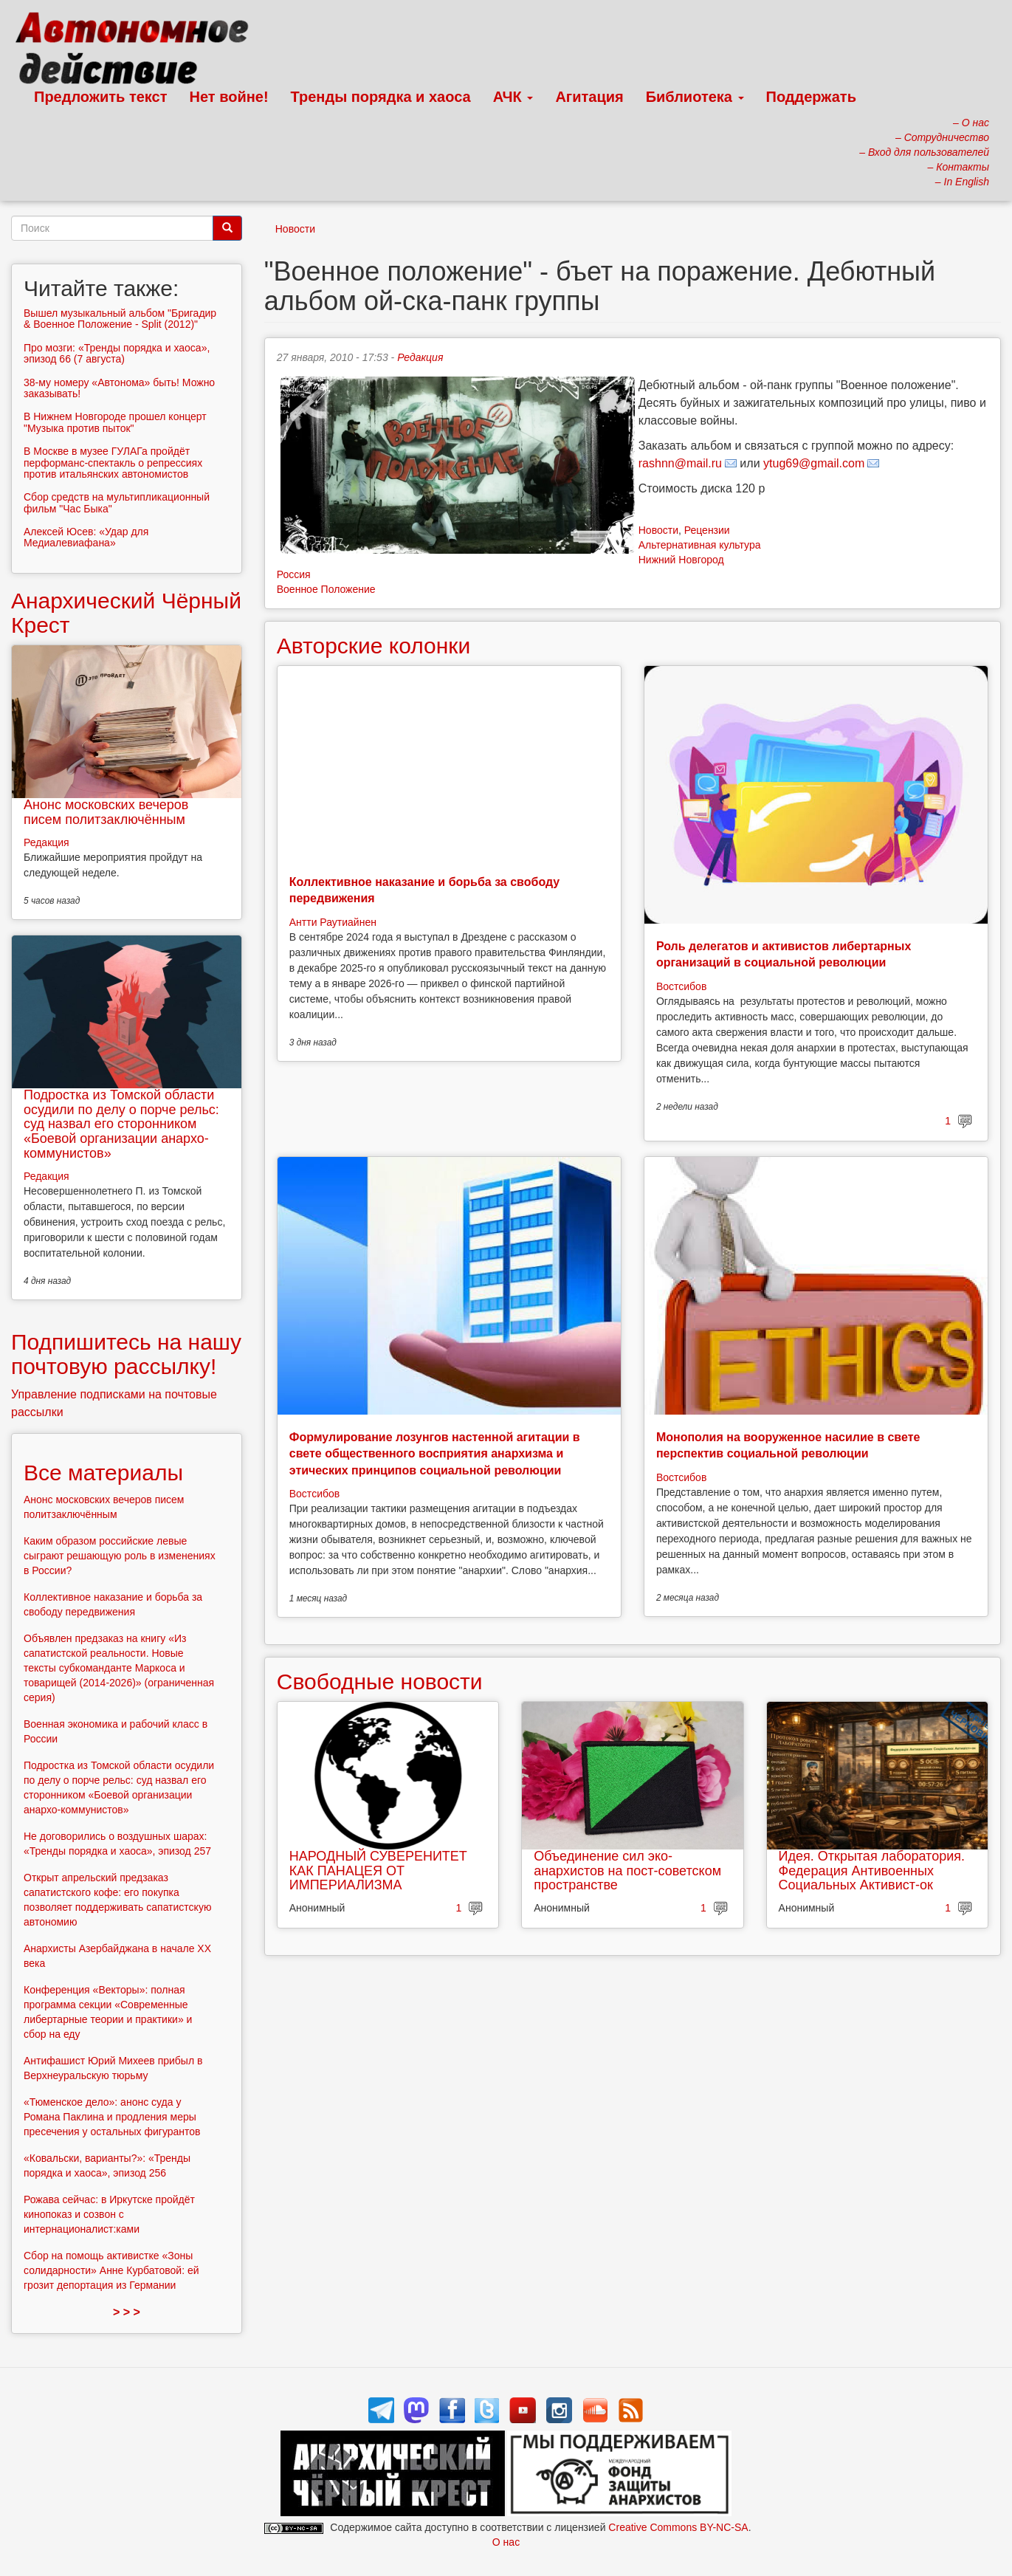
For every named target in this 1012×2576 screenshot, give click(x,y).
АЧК (513, 97)
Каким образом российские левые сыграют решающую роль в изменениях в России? (120, 1555)
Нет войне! (229, 97)
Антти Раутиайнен (332, 922)
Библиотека (695, 97)
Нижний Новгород (681, 560)
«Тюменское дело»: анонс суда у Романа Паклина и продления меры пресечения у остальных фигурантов (112, 2116)
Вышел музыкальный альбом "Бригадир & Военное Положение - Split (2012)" (120, 318)
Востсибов (681, 986)
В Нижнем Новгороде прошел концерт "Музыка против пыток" (115, 422)
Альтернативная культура (699, 545)
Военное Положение (326, 589)
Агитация (589, 97)
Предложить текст (101, 97)
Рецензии (707, 530)
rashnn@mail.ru (680, 463)
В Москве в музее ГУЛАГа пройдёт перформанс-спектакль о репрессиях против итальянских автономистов (113, 462)
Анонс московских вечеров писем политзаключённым (106, 812)
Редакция (420, 357)
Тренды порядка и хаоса (381, 97)
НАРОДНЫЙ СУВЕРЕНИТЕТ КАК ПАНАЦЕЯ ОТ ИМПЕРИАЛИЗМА (378, 1871)
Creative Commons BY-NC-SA (678, 2527)
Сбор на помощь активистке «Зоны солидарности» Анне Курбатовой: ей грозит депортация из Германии (111, 2270)
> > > (126, 2312)
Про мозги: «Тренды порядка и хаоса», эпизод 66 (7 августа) (117, 353)
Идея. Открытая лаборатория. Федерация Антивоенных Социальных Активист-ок (872, 1871)
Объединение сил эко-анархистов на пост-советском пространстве (627, 1871)
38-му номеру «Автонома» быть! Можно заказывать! (119, 388)
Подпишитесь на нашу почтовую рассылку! (126, 1354)
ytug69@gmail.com (813, 463)
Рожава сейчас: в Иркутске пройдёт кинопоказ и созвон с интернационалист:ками (109, 2214)
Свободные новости (380, 1681)
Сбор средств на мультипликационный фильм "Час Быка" (117, 502)
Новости (295, 229)
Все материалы (103, 1472)
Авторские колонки (373, 645)
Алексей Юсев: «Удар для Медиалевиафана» (86, 537)
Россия (294, 574)
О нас (506, 2542)
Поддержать (811, 97)
